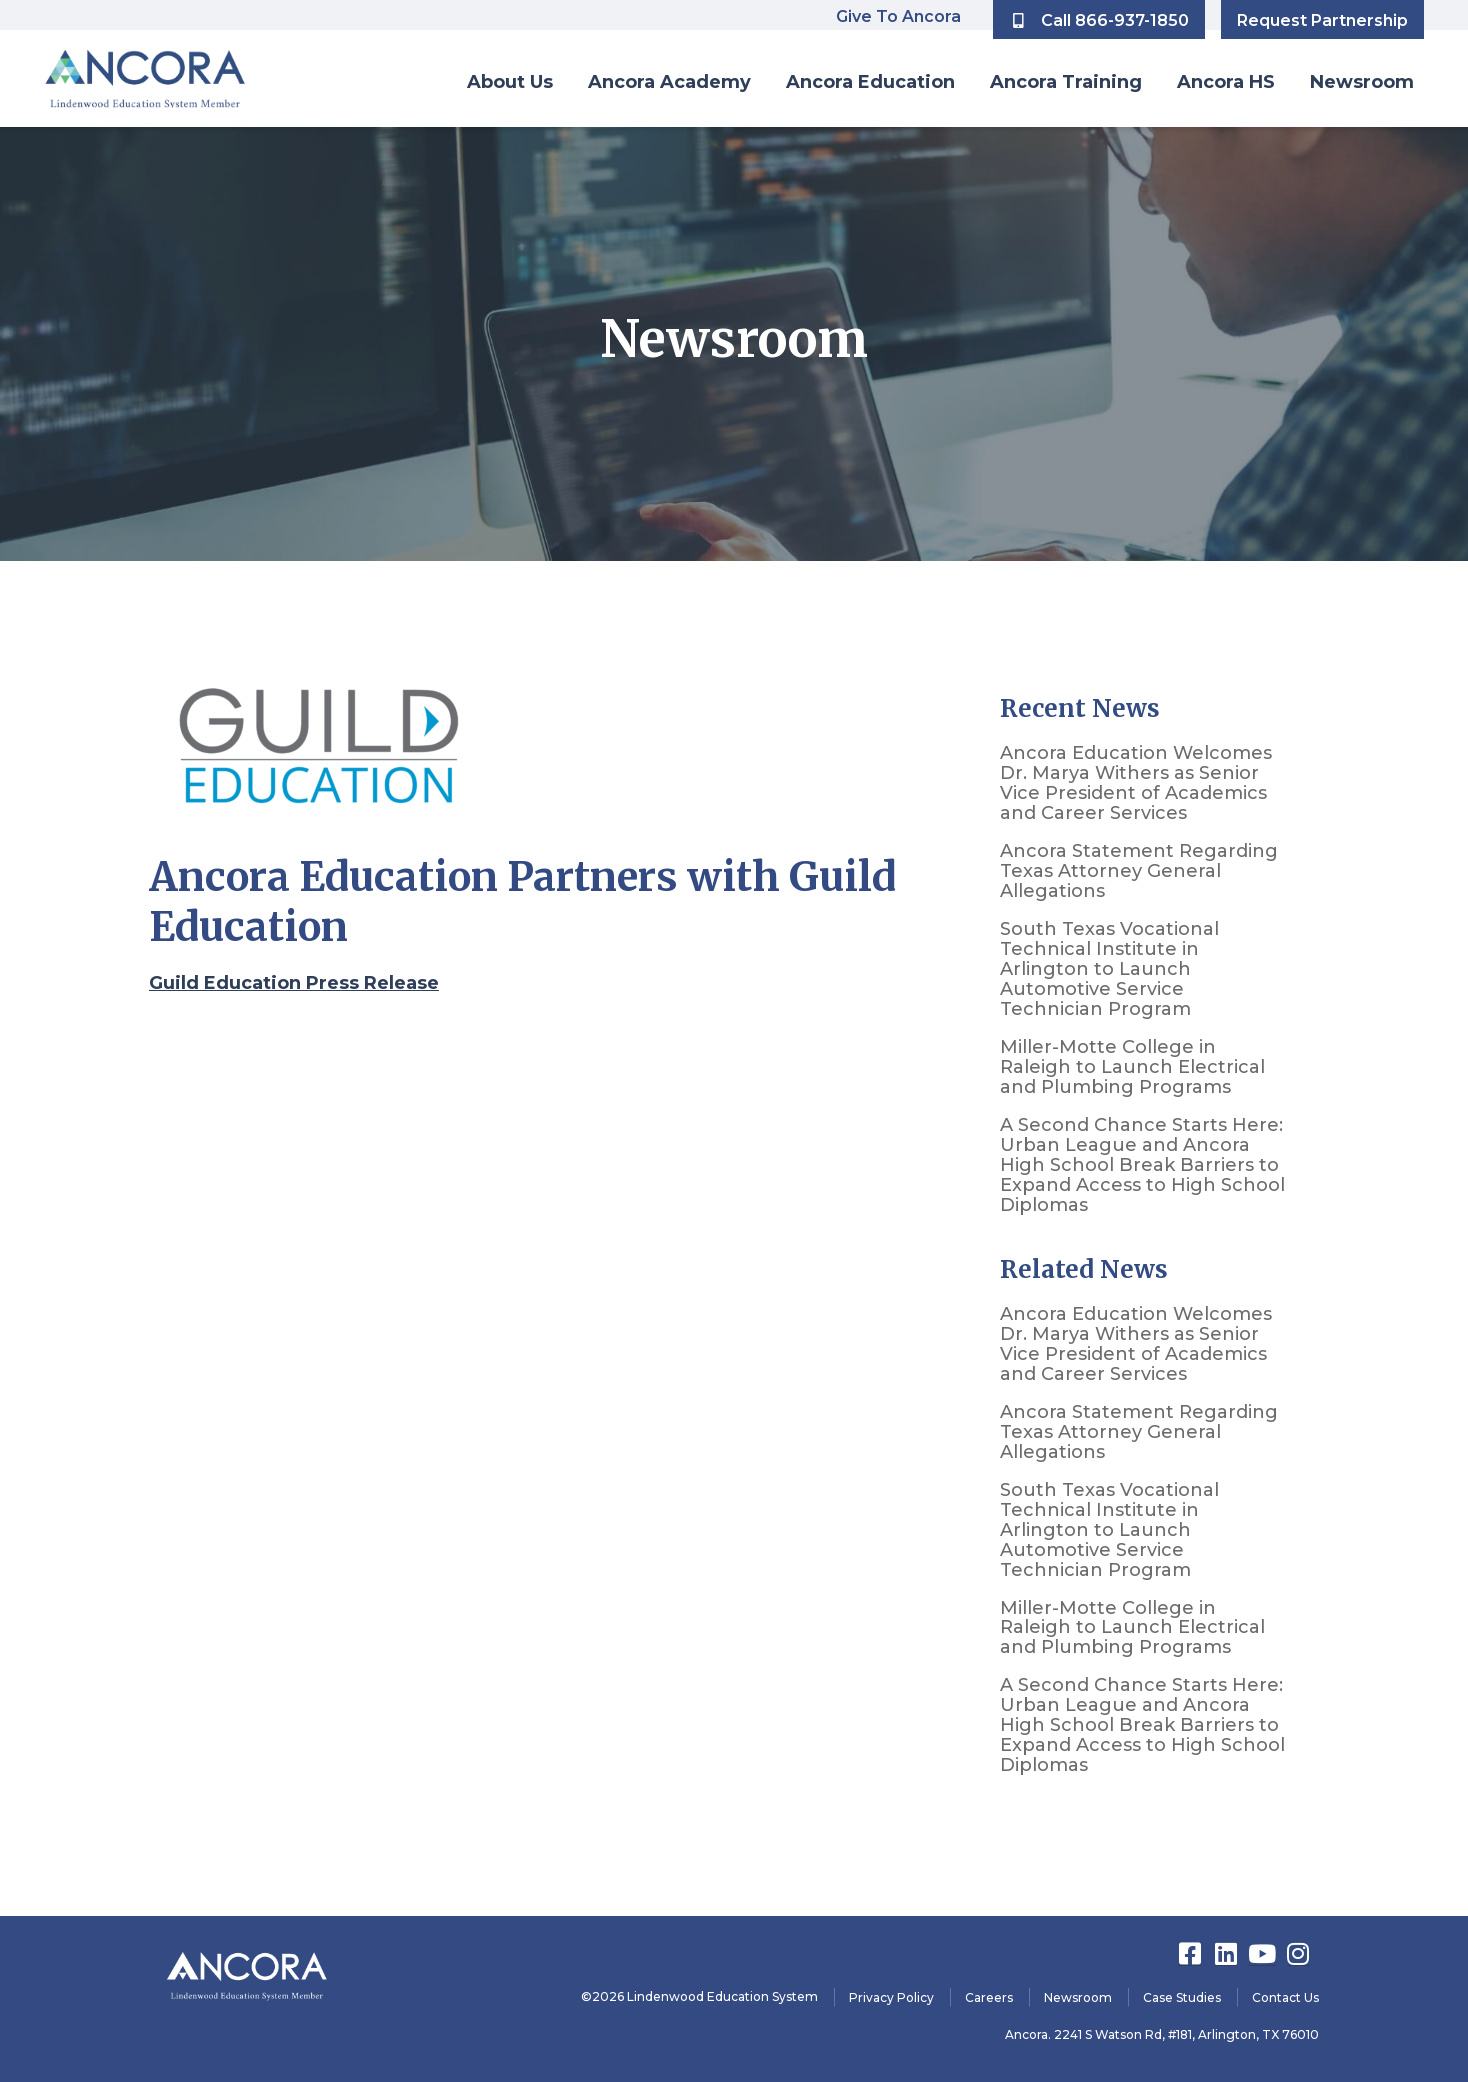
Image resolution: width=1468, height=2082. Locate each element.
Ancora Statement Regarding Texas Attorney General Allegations (1139, 871)
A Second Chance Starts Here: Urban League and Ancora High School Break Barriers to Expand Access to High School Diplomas (1142, 1165)
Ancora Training (1066, 82)
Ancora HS (1226, 82)
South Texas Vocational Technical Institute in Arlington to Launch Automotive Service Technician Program (1109, 969)
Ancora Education (870, 82)
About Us (510, 82)
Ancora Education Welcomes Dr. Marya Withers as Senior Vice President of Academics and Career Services (1136, 783)
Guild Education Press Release (294, 983)
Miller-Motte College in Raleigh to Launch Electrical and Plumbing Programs (1132, 1067)
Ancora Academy (669, 82)
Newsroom (1362, 82)
